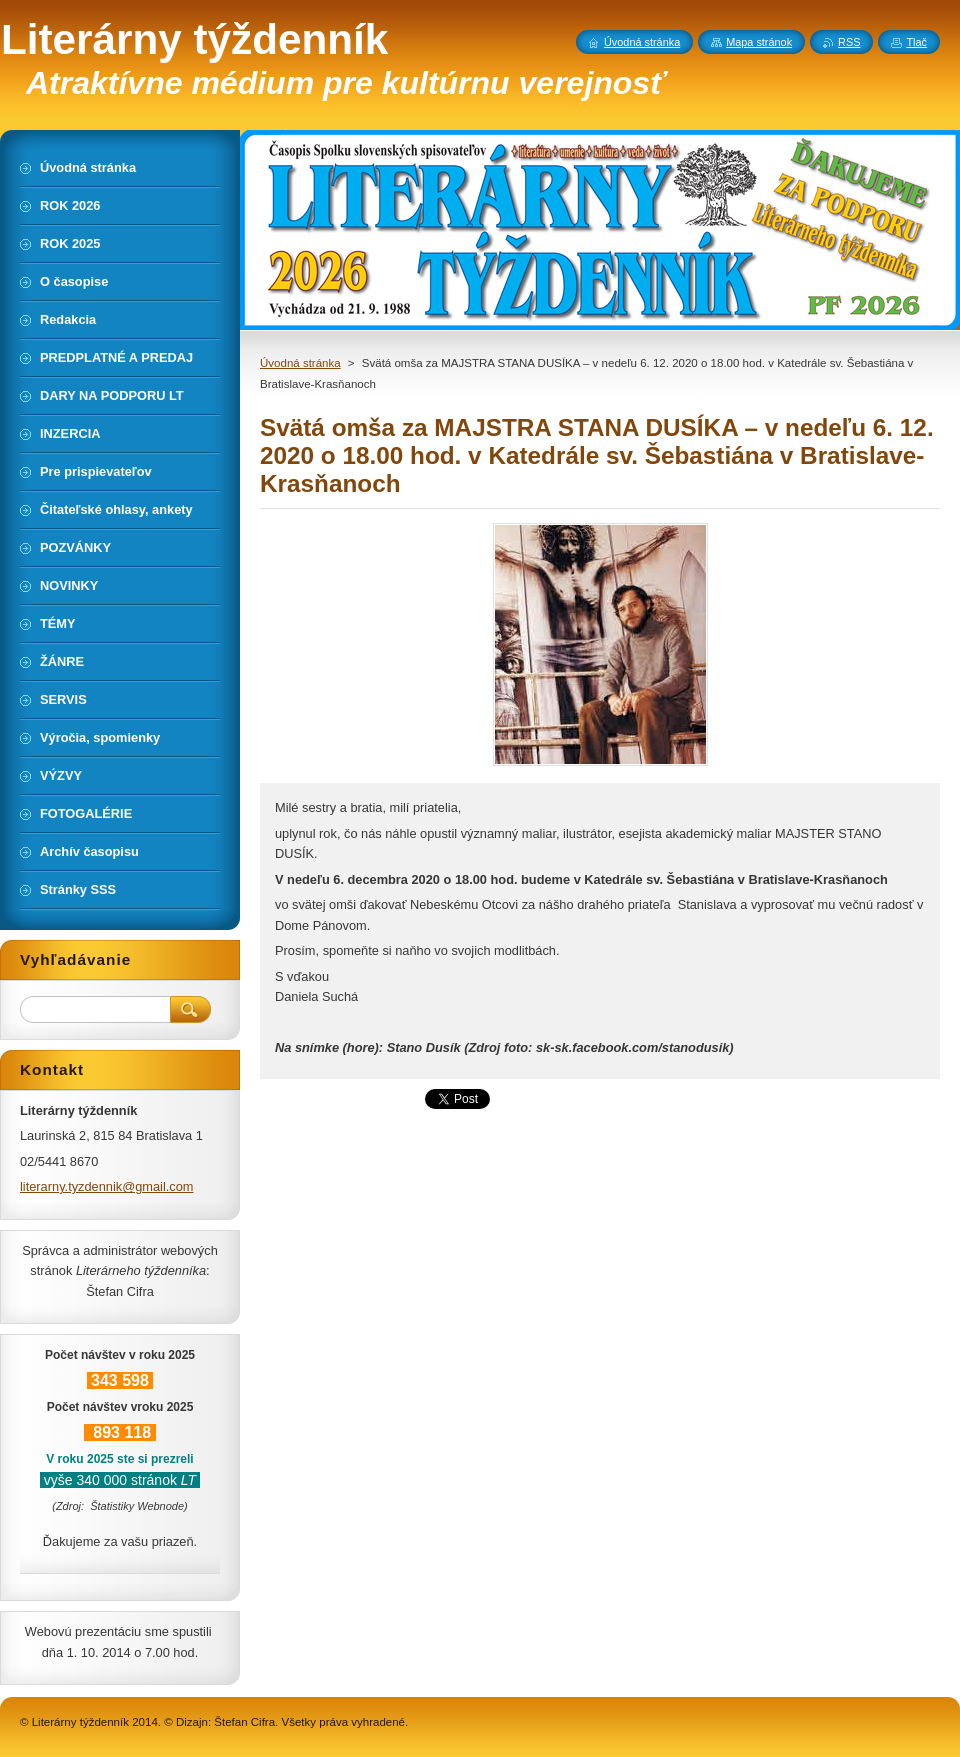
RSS (849, 42)
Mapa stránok (759, 42)
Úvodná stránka (300, 363)
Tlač (916, 42)
